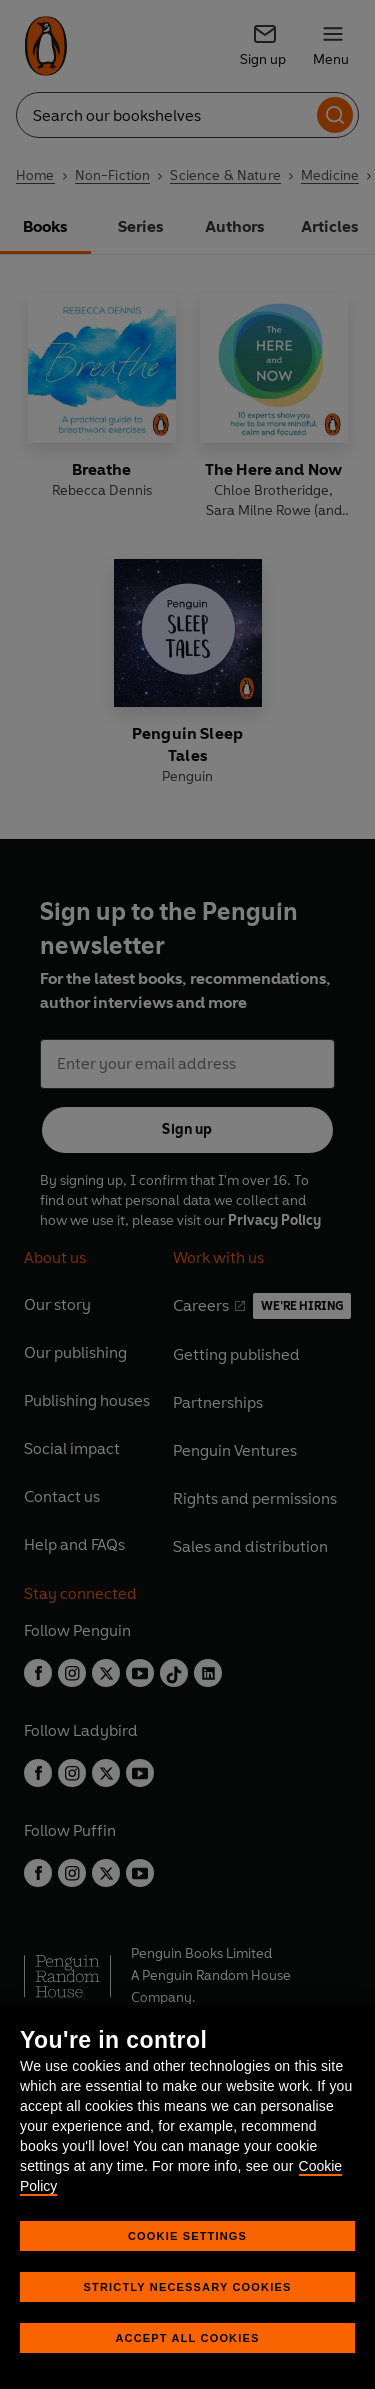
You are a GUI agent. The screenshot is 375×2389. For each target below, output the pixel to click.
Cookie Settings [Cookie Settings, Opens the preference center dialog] (187, 2236)
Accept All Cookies (187, 2338)
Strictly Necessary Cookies (188, 2287)
